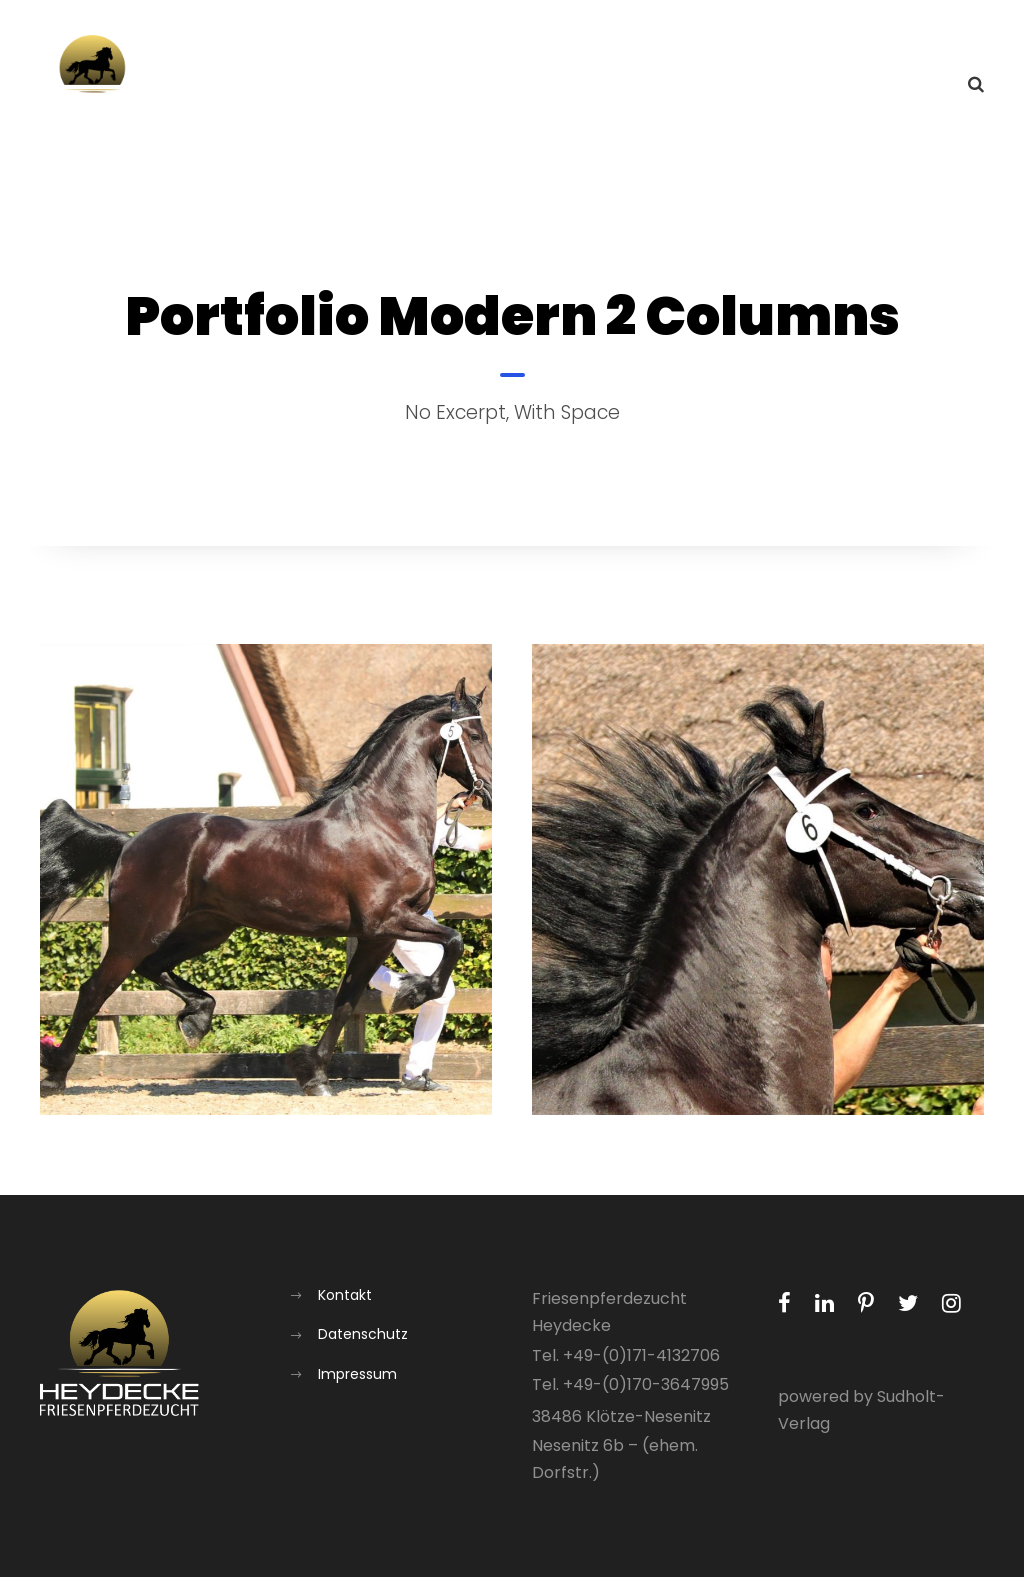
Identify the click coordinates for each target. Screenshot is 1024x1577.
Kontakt (900, 85)
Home (384, 85)
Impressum (357, 1374)
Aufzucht (699, 85)
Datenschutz (363, 1334)
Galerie (801, 85)
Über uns (590, 85)
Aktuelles (481, 85)
